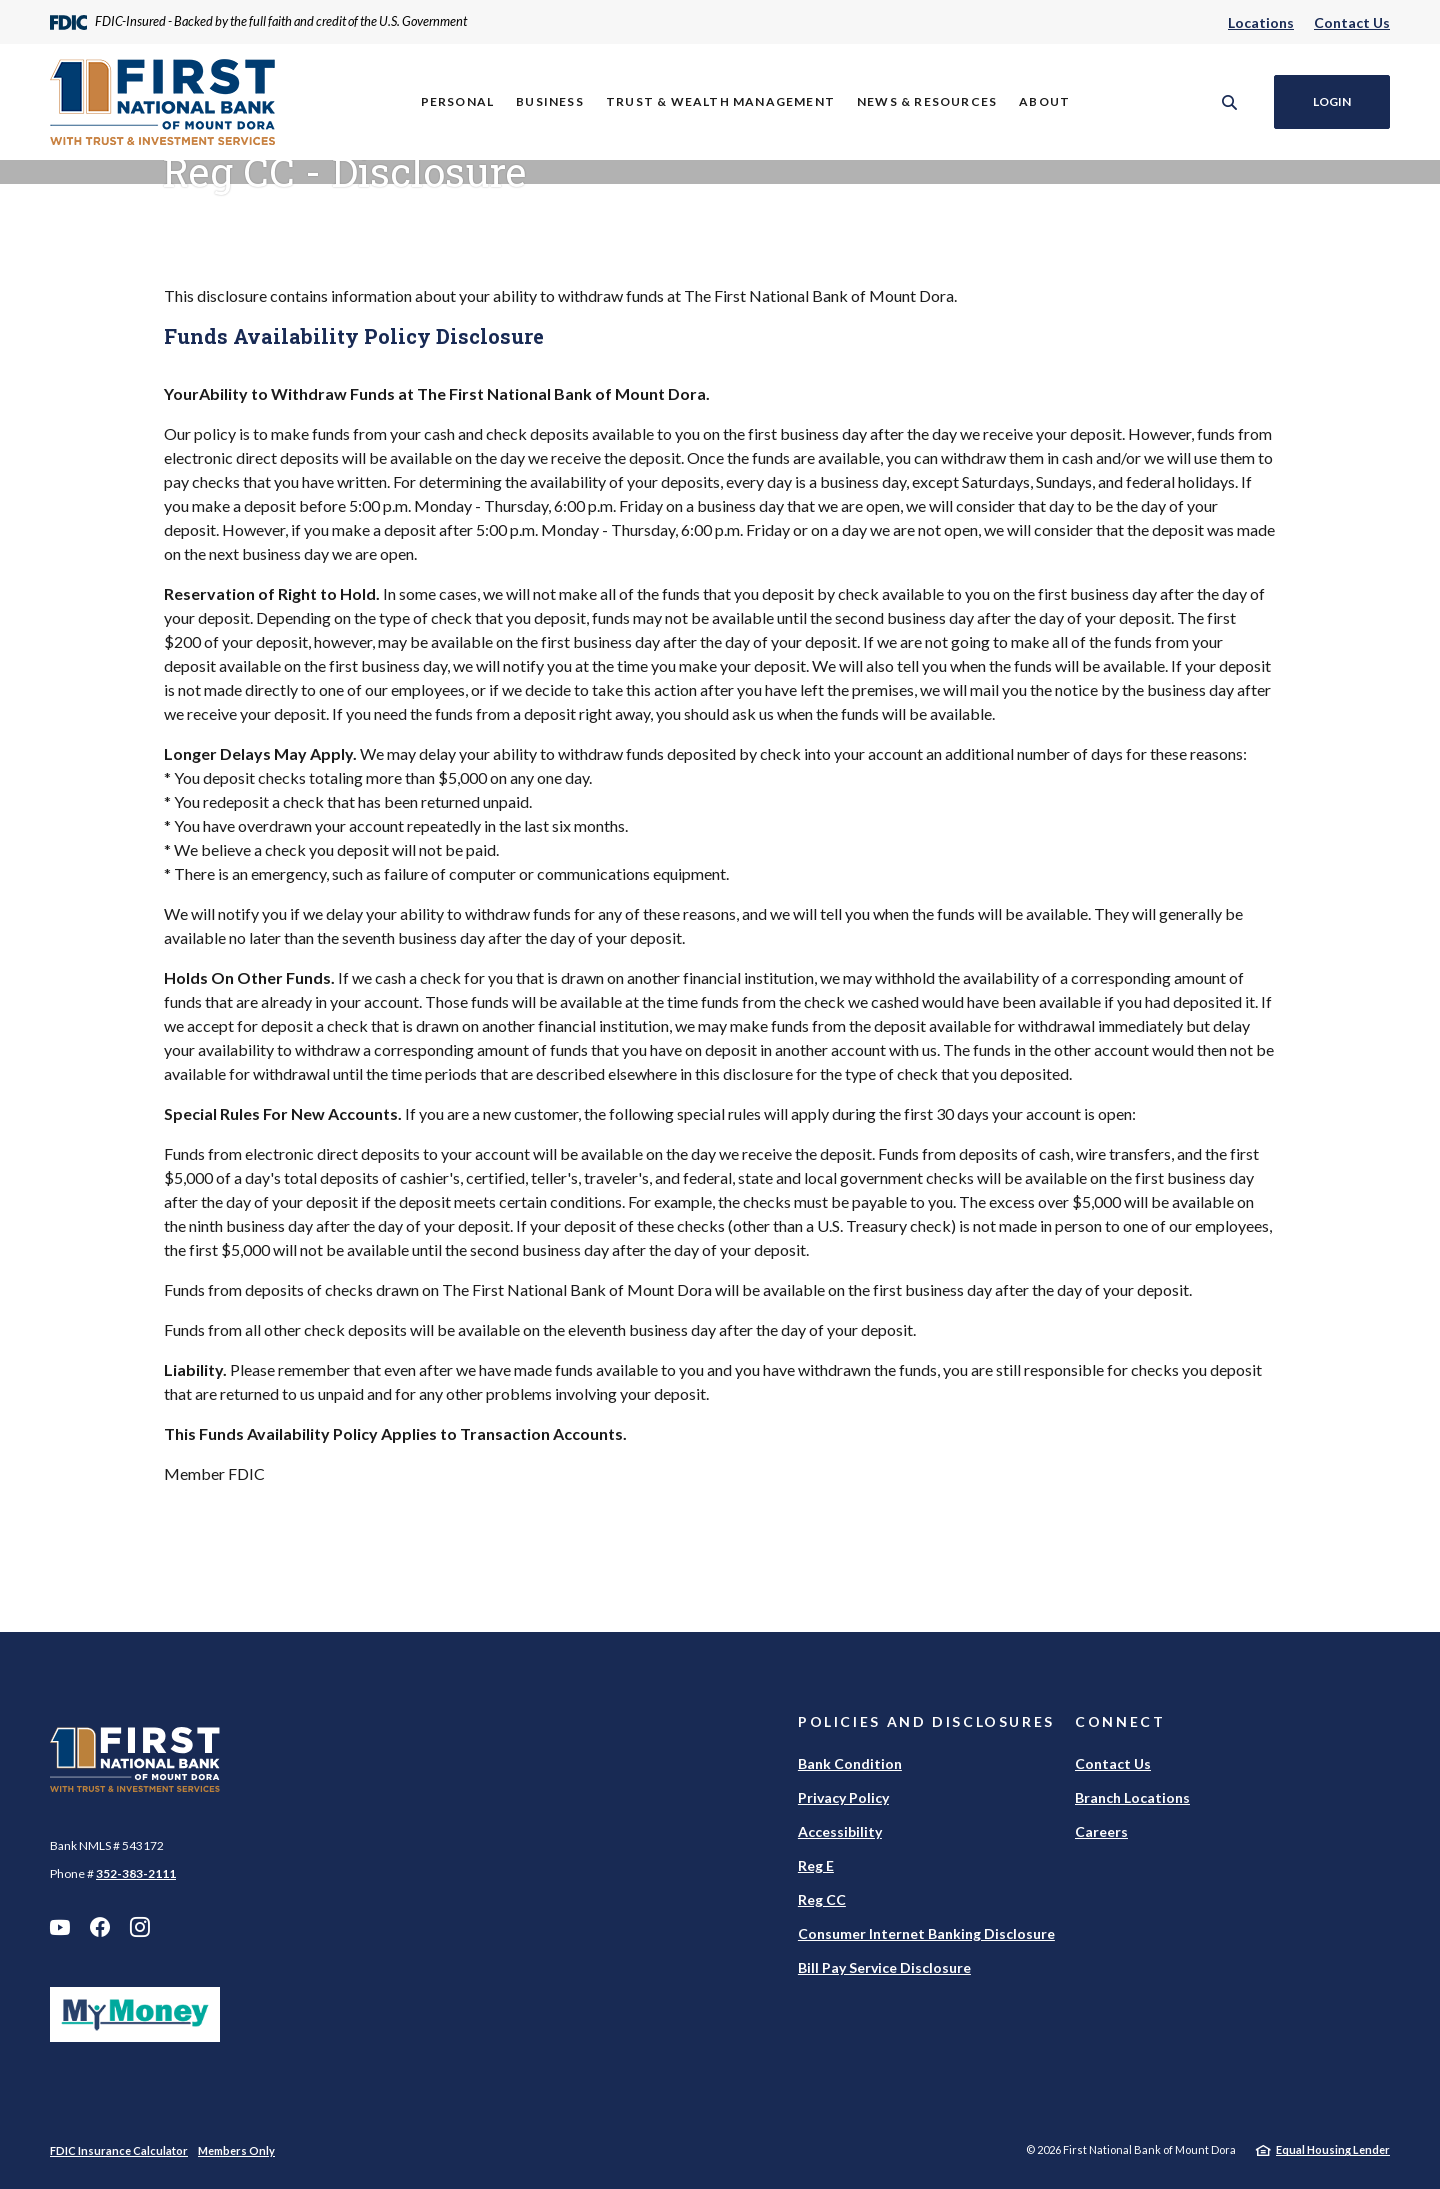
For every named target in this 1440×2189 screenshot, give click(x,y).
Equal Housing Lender (1333, 2149)
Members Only (236, 2150)
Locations (1261, 22)
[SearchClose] (1230, 102)
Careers (1101, 1831)
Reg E (816, 1865)
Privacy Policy (843, 1797)
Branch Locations (1132, 1797)
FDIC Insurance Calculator (119, 2150)
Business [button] (550, 101)
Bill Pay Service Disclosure (884, 1967)
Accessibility (840, 1831)
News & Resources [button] (927, 101)
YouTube (60, 1927)
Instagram (140, 1927)
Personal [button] (458, 101)
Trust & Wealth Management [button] (720, 101)
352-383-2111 (136, 1873)
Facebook (100, 1927)
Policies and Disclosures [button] (926, 1721)
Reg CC (822, 1899)
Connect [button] (1120, 1721)
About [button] (1044, 101)
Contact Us (1352, 22)
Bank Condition (850, 1763)
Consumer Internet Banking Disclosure (926, 1933)
